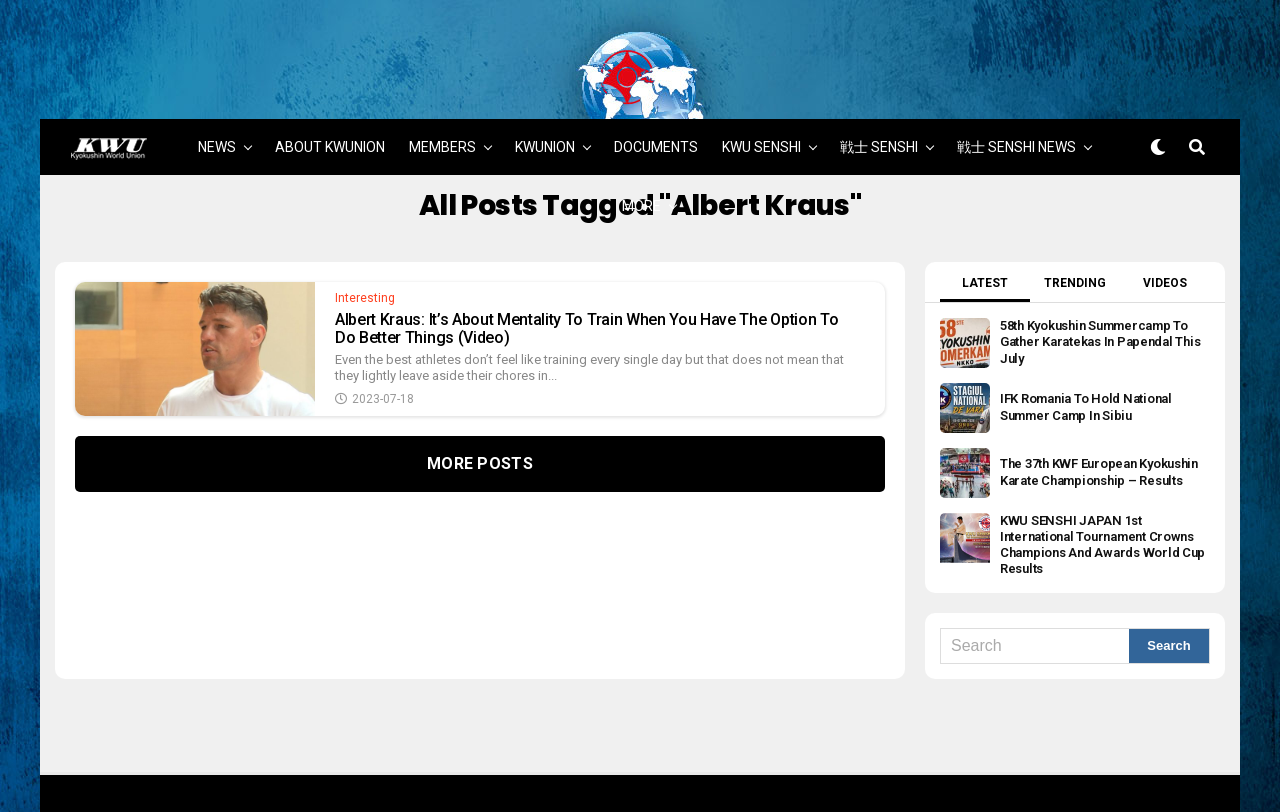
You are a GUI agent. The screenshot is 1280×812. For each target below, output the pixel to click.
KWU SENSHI (761, 102)
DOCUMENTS (656, 102)
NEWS (217, 102)
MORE (641, 161)
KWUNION (545, 102)
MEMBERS (442, 102)
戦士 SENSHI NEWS (1016, 102)
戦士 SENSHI (879, 102)
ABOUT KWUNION (330, 102)
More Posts (480, 419)
